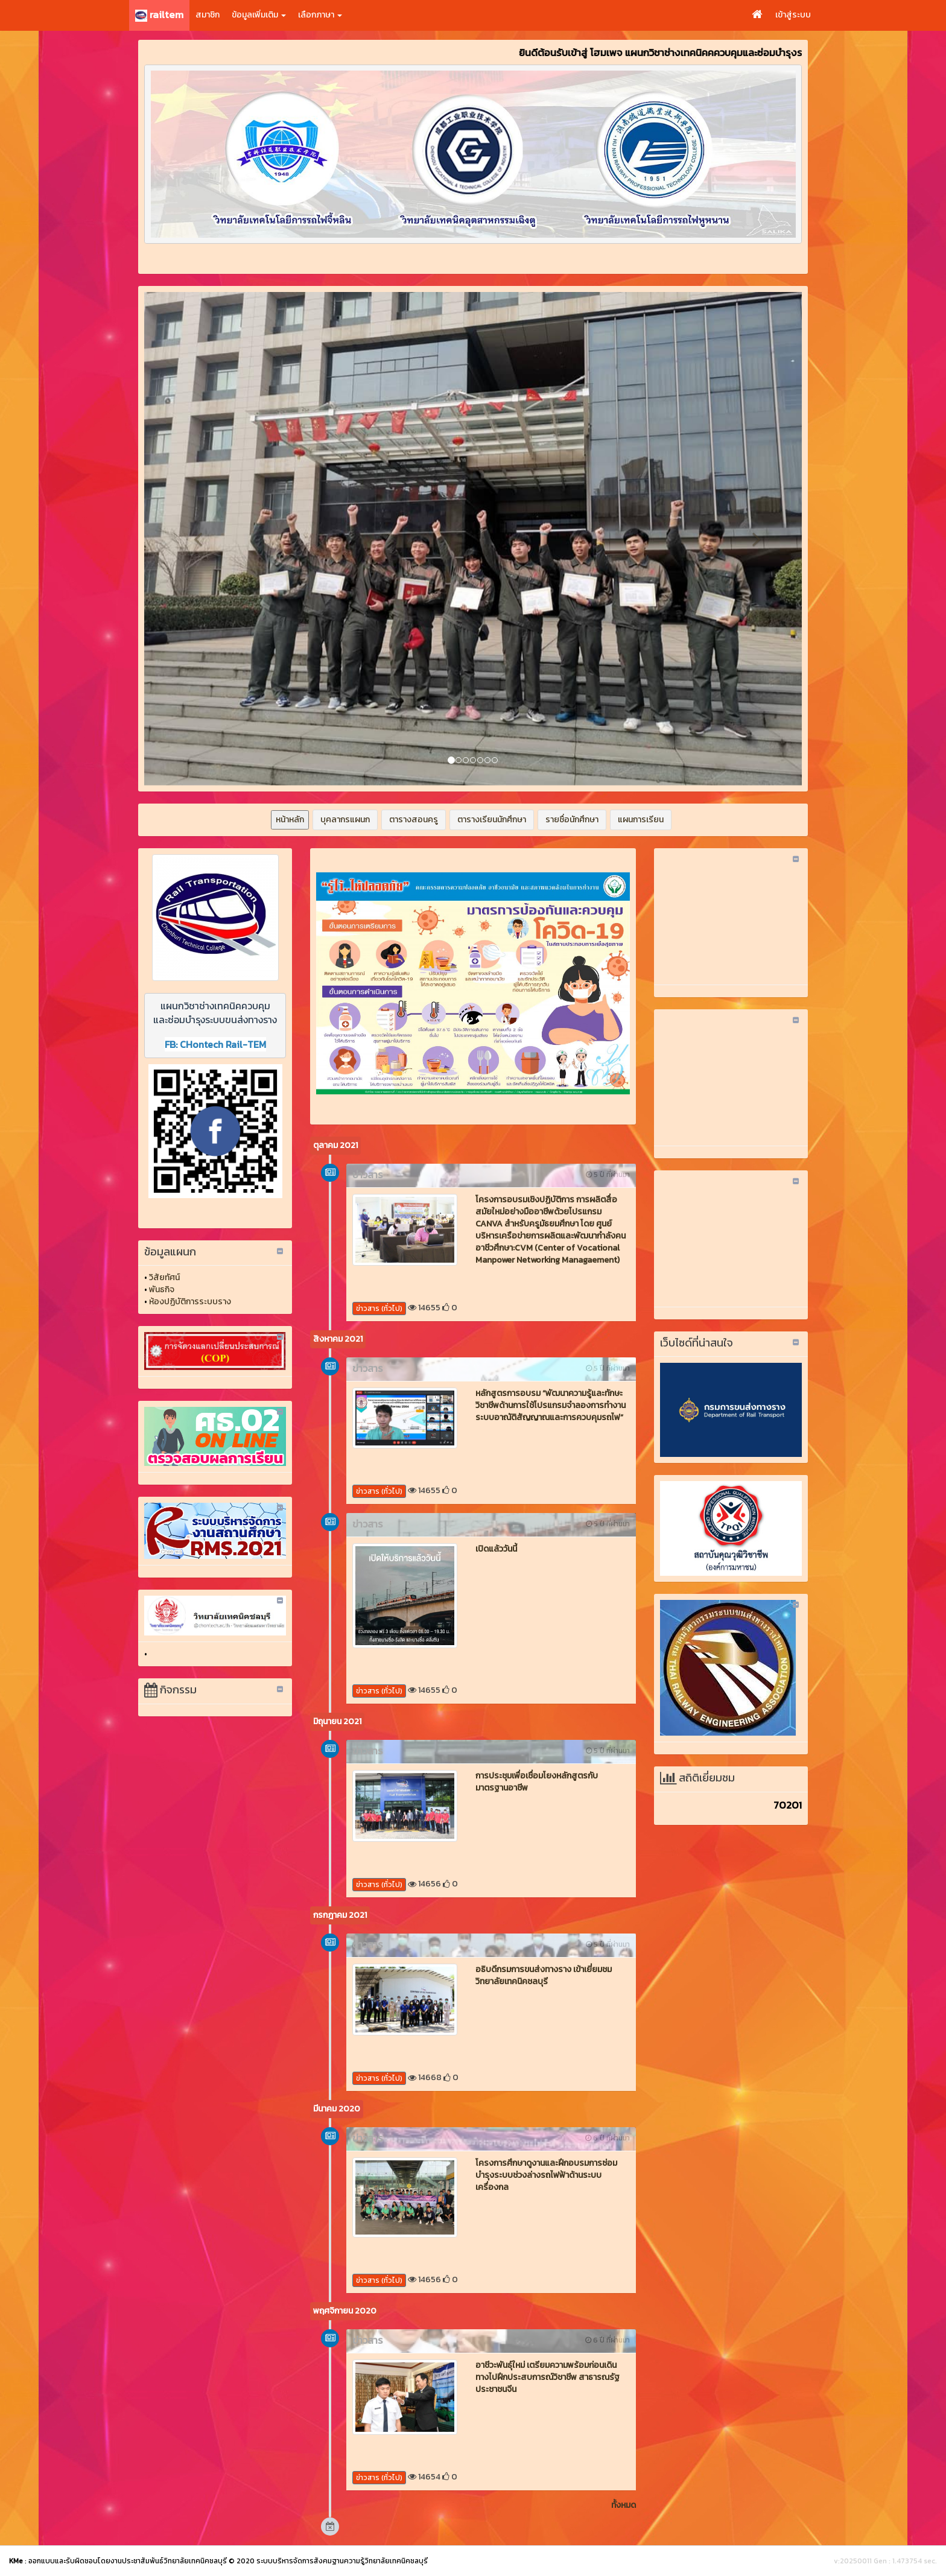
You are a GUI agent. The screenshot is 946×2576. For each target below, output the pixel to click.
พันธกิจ (161, 1289)
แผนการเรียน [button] (641, 819)
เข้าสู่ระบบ (793, 14)
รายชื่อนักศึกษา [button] (571, 819)
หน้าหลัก (290, 819)
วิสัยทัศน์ (164, 1277)
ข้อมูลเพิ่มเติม (259, 14)
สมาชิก (207, 14)
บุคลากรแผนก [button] (345, 819)
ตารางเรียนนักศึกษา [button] (491, 819)
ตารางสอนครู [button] (413, 819)
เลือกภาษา (320, 14)
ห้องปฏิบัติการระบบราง (190, 1301)
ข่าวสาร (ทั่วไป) (379, 1308)
